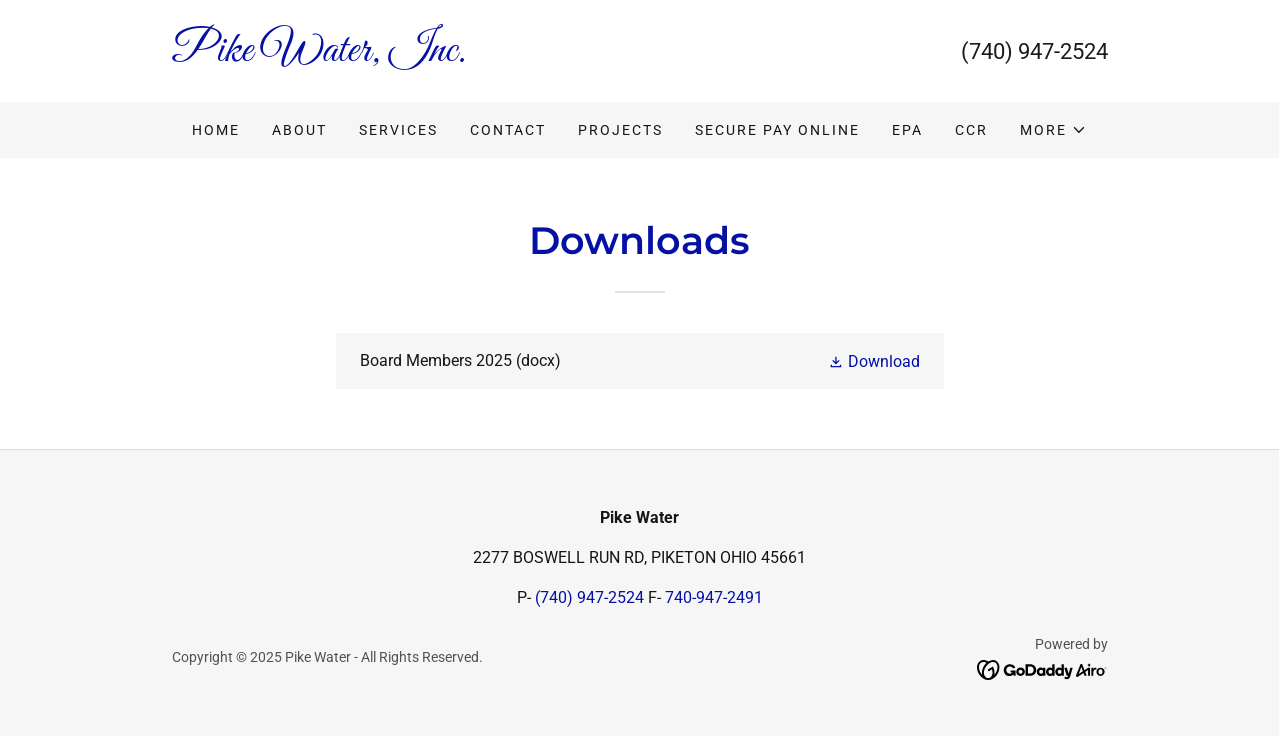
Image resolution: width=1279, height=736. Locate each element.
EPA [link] (907, 130)
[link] (406, 55)
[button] (1053, 130)
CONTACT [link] (508, 130)
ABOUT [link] (299, 130)
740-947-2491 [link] (714, 597)
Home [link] (216, 130)
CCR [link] (971, 130)
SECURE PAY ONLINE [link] (777, 130)
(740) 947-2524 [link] (1034, 51)
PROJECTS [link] (620, 130)
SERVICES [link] (398, 130)
